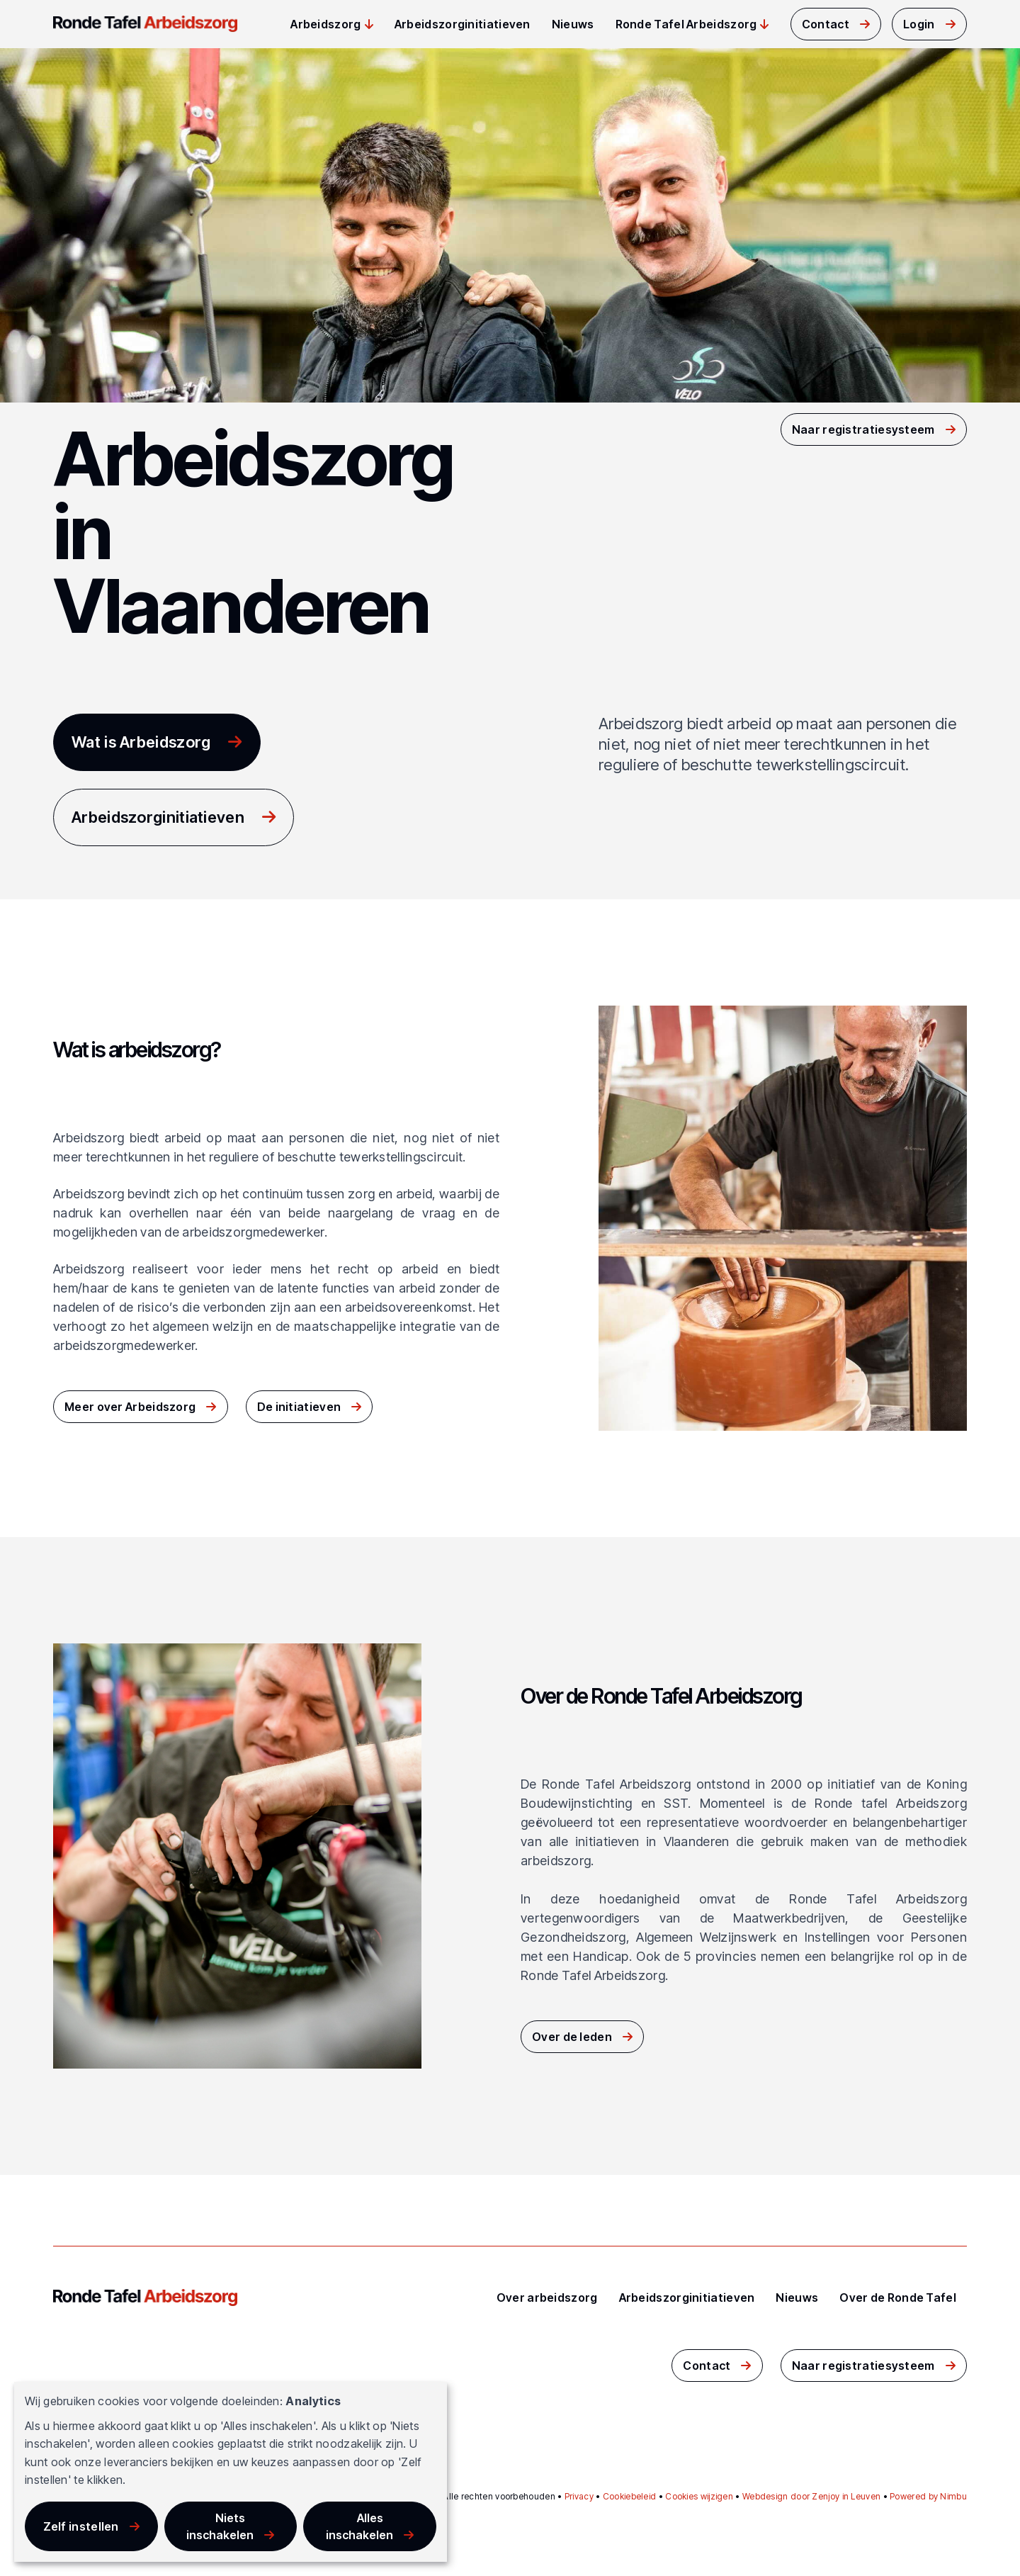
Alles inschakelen (359, 2526)
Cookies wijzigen (699, 2496)
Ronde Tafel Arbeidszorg (686, 24)
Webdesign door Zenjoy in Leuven (811, 2496)
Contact (825, 24)
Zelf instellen (81, 2526)
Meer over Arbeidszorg (130, 1407)
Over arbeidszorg (547, 2297)
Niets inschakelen (220, 2526)
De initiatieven (299, 1407)
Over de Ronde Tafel (897, 2297)
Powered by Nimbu (928, 2496)
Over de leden (572, 2037)
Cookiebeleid (630, 2496)
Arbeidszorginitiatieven (463, 24)
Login (919, 24)
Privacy (579, 2496)
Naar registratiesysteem (863, 429)
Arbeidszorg (325, 24)
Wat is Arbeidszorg (141, 742)
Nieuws (573, 24)
